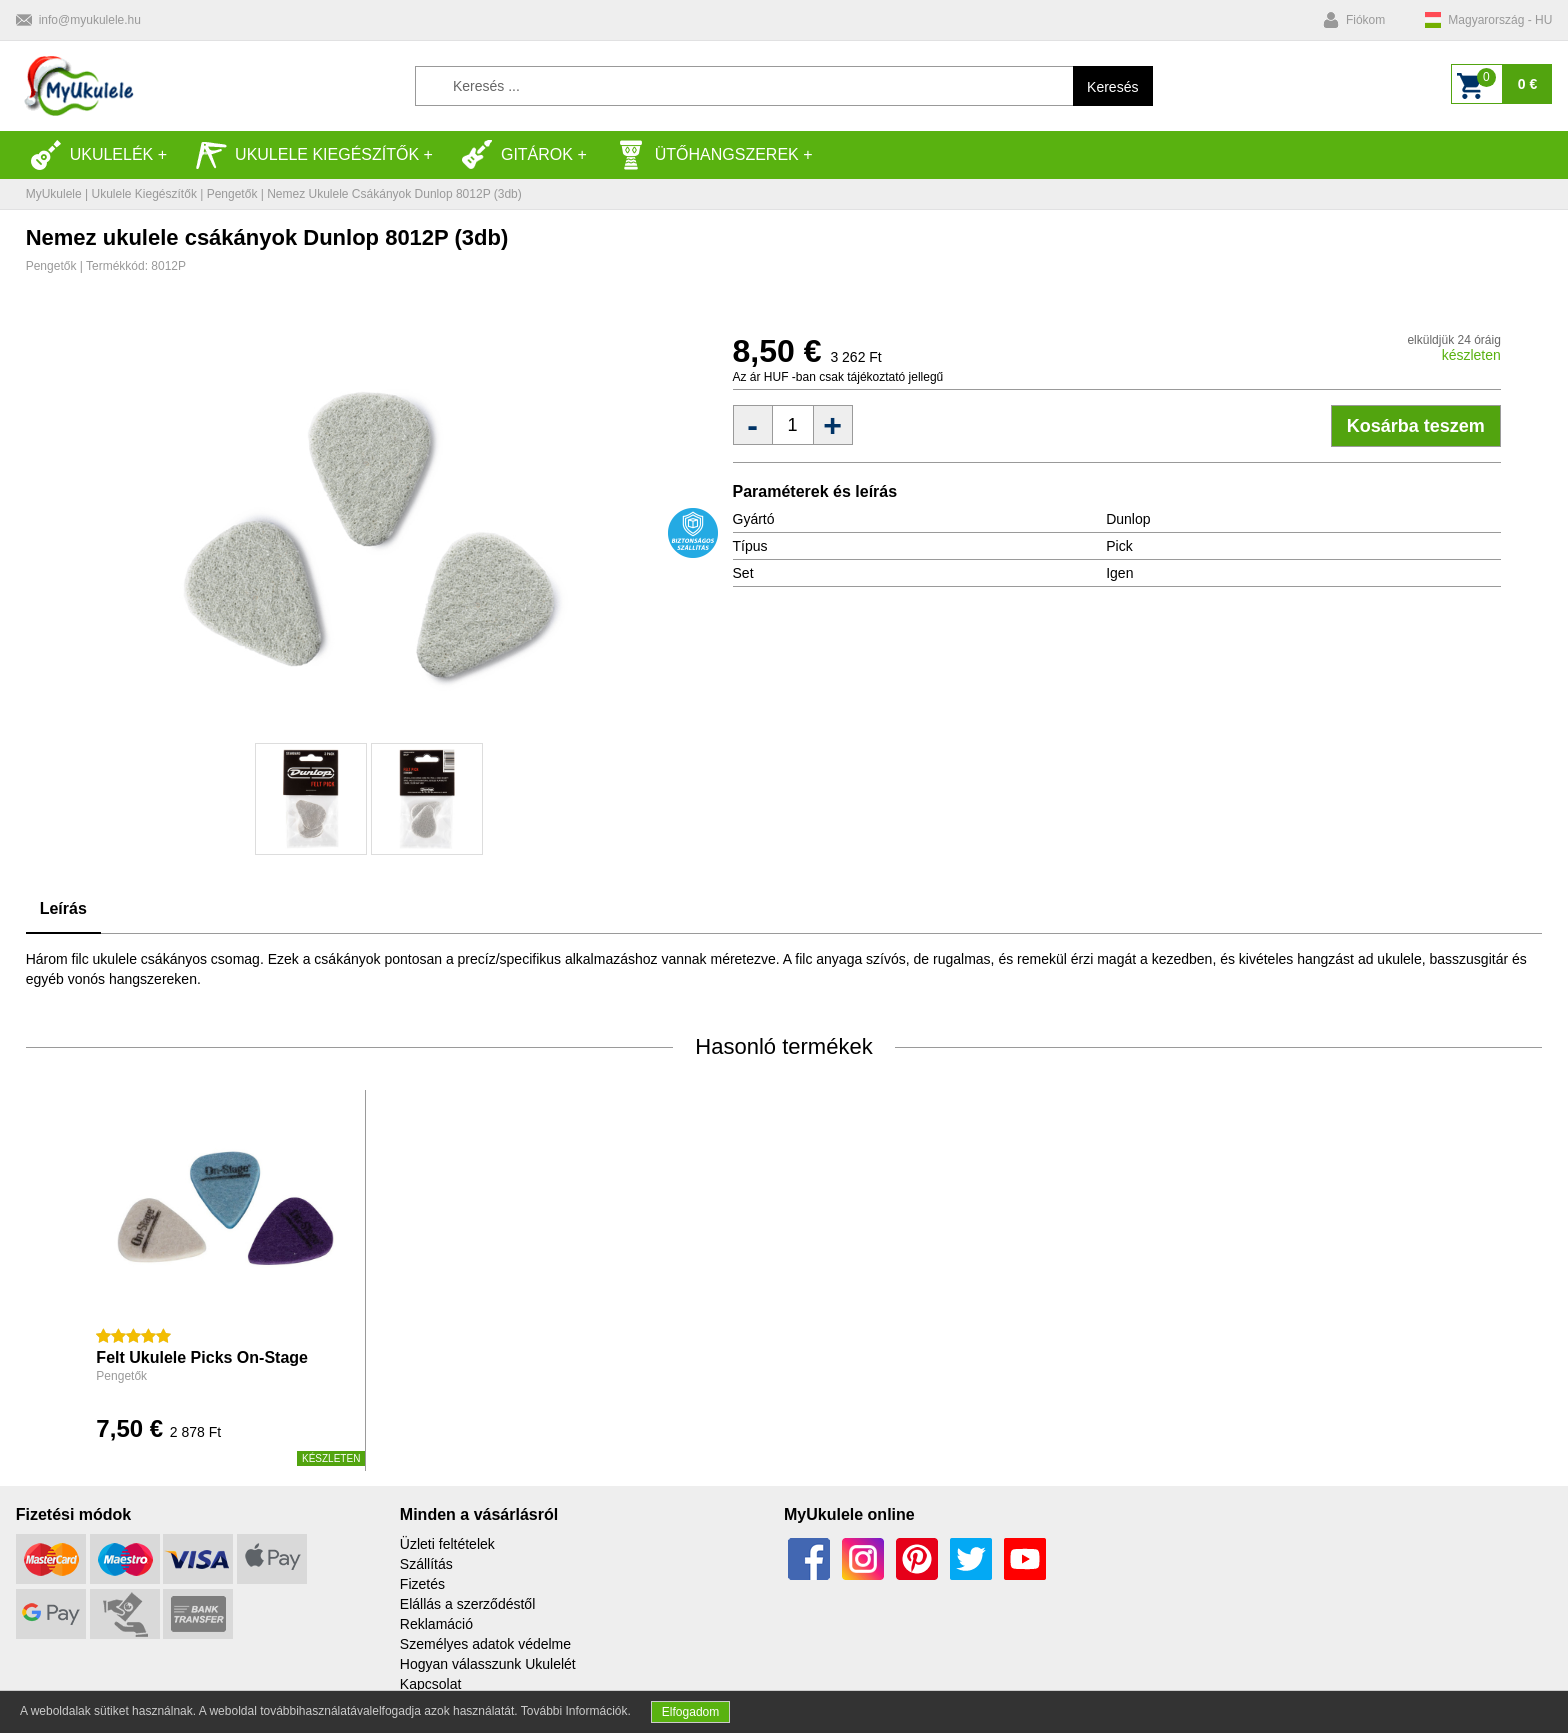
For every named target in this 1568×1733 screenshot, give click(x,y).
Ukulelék (92, 155)
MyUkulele (54, 194)
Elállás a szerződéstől (467, 1604)
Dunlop (1128, 519)
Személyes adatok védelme (485, 1644)
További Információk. (576, 1711)
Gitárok (517, 155)
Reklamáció (436, 1624)
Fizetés (422, 1584)
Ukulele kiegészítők (307, 155)
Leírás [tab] (63, 908)
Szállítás (426, 1564)
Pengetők (232, 194)
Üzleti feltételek (447, 1544)
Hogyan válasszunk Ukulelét (488, 1664)
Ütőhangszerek (707, 155)
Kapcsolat (430, 1684)
